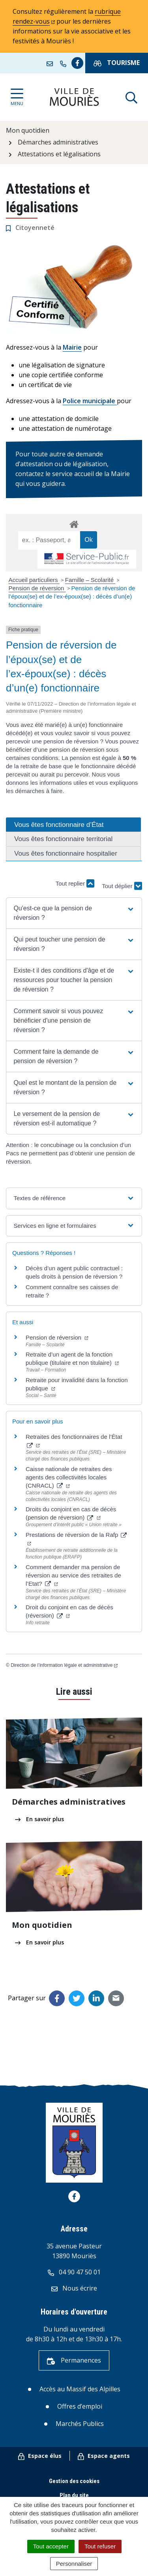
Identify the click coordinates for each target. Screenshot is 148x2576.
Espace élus (40, 2455)
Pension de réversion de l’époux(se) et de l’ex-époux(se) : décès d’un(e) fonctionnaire (72, 596)
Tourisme (117, 62)
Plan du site (74, 2495)
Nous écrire (74, 2288)
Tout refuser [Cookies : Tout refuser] (100, 2546)
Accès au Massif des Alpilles (79, 2389)
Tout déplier (122, 879)
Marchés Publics (80, 2423)
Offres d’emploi (79, 2406)
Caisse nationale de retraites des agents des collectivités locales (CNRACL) (69, 1477)
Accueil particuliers (34, 579)
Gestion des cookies (74, 2481)
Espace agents (104, 2455)
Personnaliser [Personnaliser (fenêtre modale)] (74, 2563)
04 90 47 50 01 (74, 2272)
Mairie (72, 347)
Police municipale (90, 401)
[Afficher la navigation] (17, 97)
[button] (73, 913)
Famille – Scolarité (90, 579)
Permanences (74, 2360)
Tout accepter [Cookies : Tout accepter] (51, 2546)
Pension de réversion (37, 588)
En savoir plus (39, 1819)
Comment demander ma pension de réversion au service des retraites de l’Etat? (73, 1575)
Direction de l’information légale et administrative (64, 1665)
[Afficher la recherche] (131, 97)
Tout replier (75, 883)
